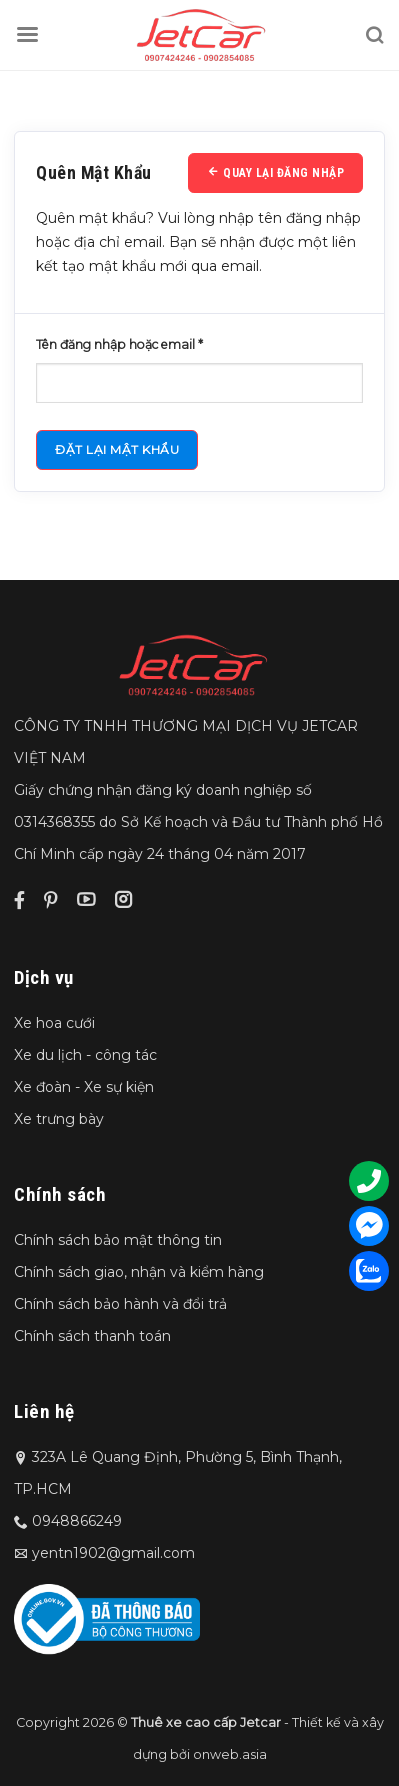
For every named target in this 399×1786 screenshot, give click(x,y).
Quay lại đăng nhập (275, 173)
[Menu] (27, 35)
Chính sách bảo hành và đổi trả (120, 1304)
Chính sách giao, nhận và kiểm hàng (139, 1272)
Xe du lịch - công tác (85, 1055)
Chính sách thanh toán (92, 1336)
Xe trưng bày (59, 1119)
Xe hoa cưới (54, 1023)
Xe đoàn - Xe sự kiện (84, 1087)
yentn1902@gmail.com (113, 1553)
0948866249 (77, 1521)
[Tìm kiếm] (374, 35)
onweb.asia (230, 1754)
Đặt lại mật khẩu (117, 449)
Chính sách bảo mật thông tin (118, 1240)
